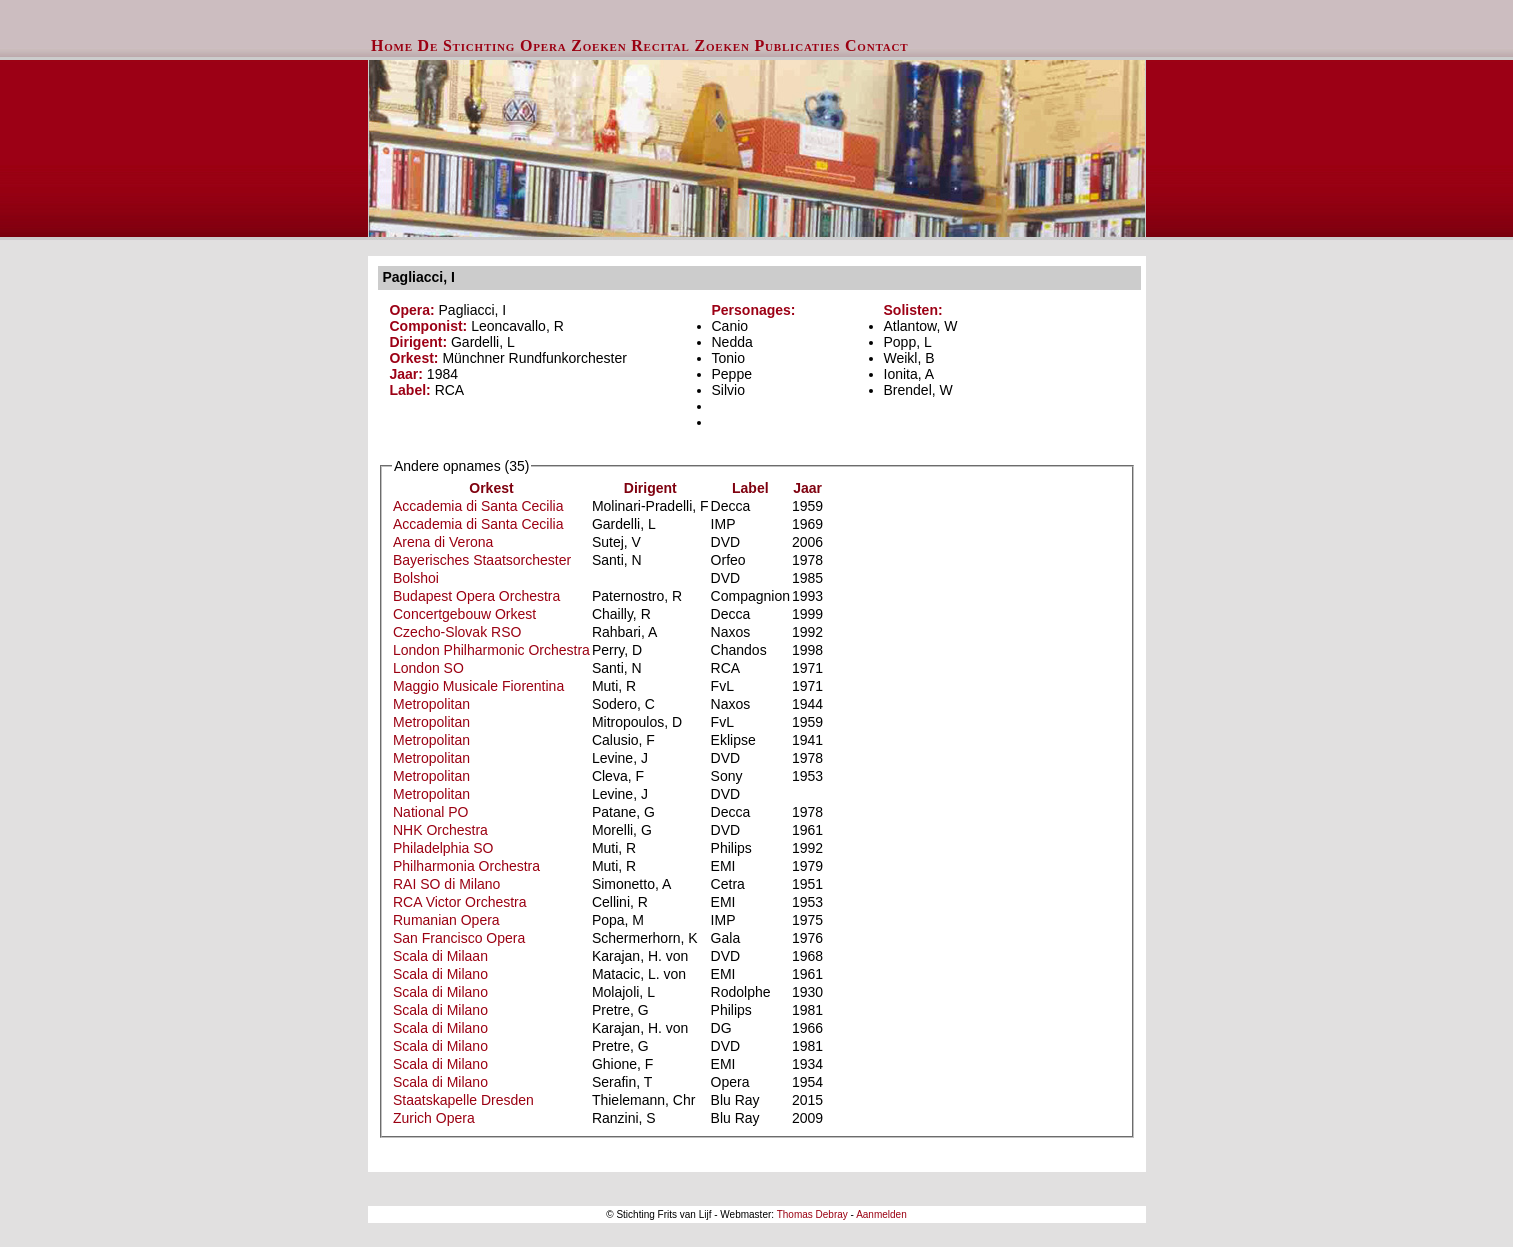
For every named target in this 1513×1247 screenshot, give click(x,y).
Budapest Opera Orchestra (476, 596)
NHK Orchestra (440, 830)
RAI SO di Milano (446, 884)
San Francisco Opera (459, 938)
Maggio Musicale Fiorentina (478, 686)
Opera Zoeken (573, 45)
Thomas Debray (812, 1214)
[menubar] (640, 46)
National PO (430, 812)
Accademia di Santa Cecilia (478, 506)
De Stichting (467, 45)
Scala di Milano (440, 974)
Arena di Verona (443, 542)
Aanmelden (881, 1214)
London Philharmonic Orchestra (491, 650)
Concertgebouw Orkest (464, 614)
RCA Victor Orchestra (460, 902)
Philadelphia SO (443, 848)
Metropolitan (431, 704)
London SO (428, 668)
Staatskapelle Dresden (463, 1100)
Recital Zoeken (690, 45)
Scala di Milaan (440, 956)
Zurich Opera (434, 1118)
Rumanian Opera (446, 920)
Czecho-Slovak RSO (457, 632)
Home (392, 45)
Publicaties (798, 45)
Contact (876, 45)
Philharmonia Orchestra (466, 866)
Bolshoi (416, 578)
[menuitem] (392, 46)
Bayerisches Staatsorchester (482, 560)
